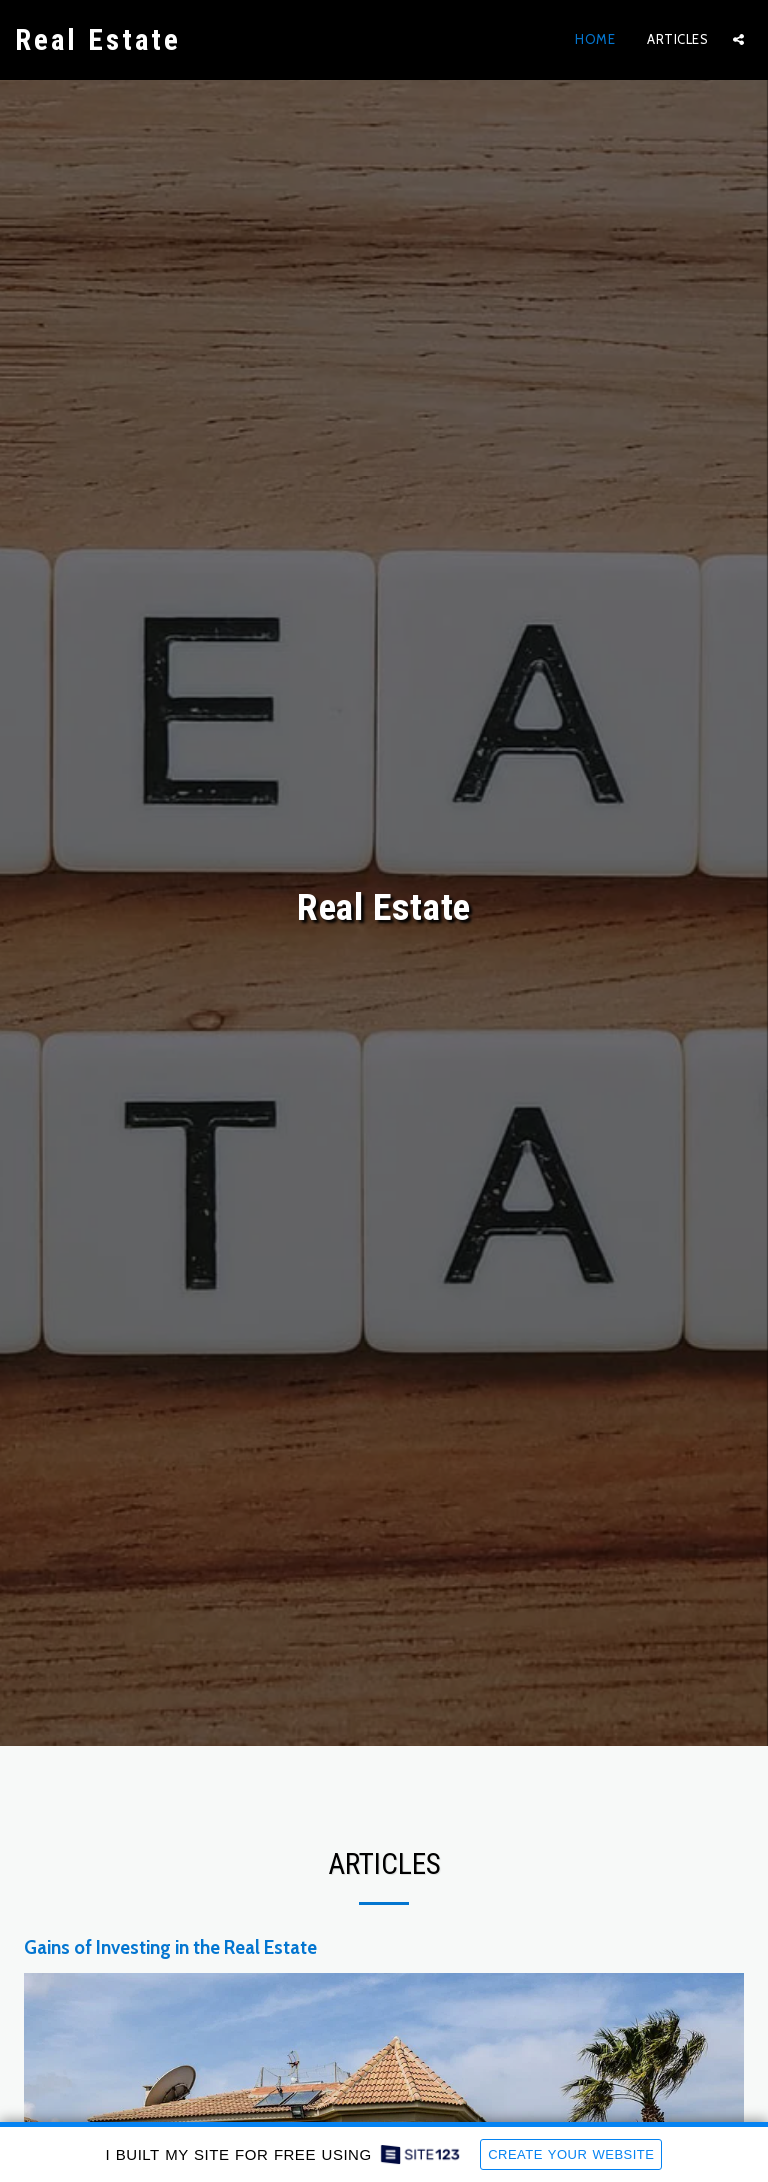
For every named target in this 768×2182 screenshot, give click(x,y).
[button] (738, 39)
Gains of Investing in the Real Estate (170, 1947)
